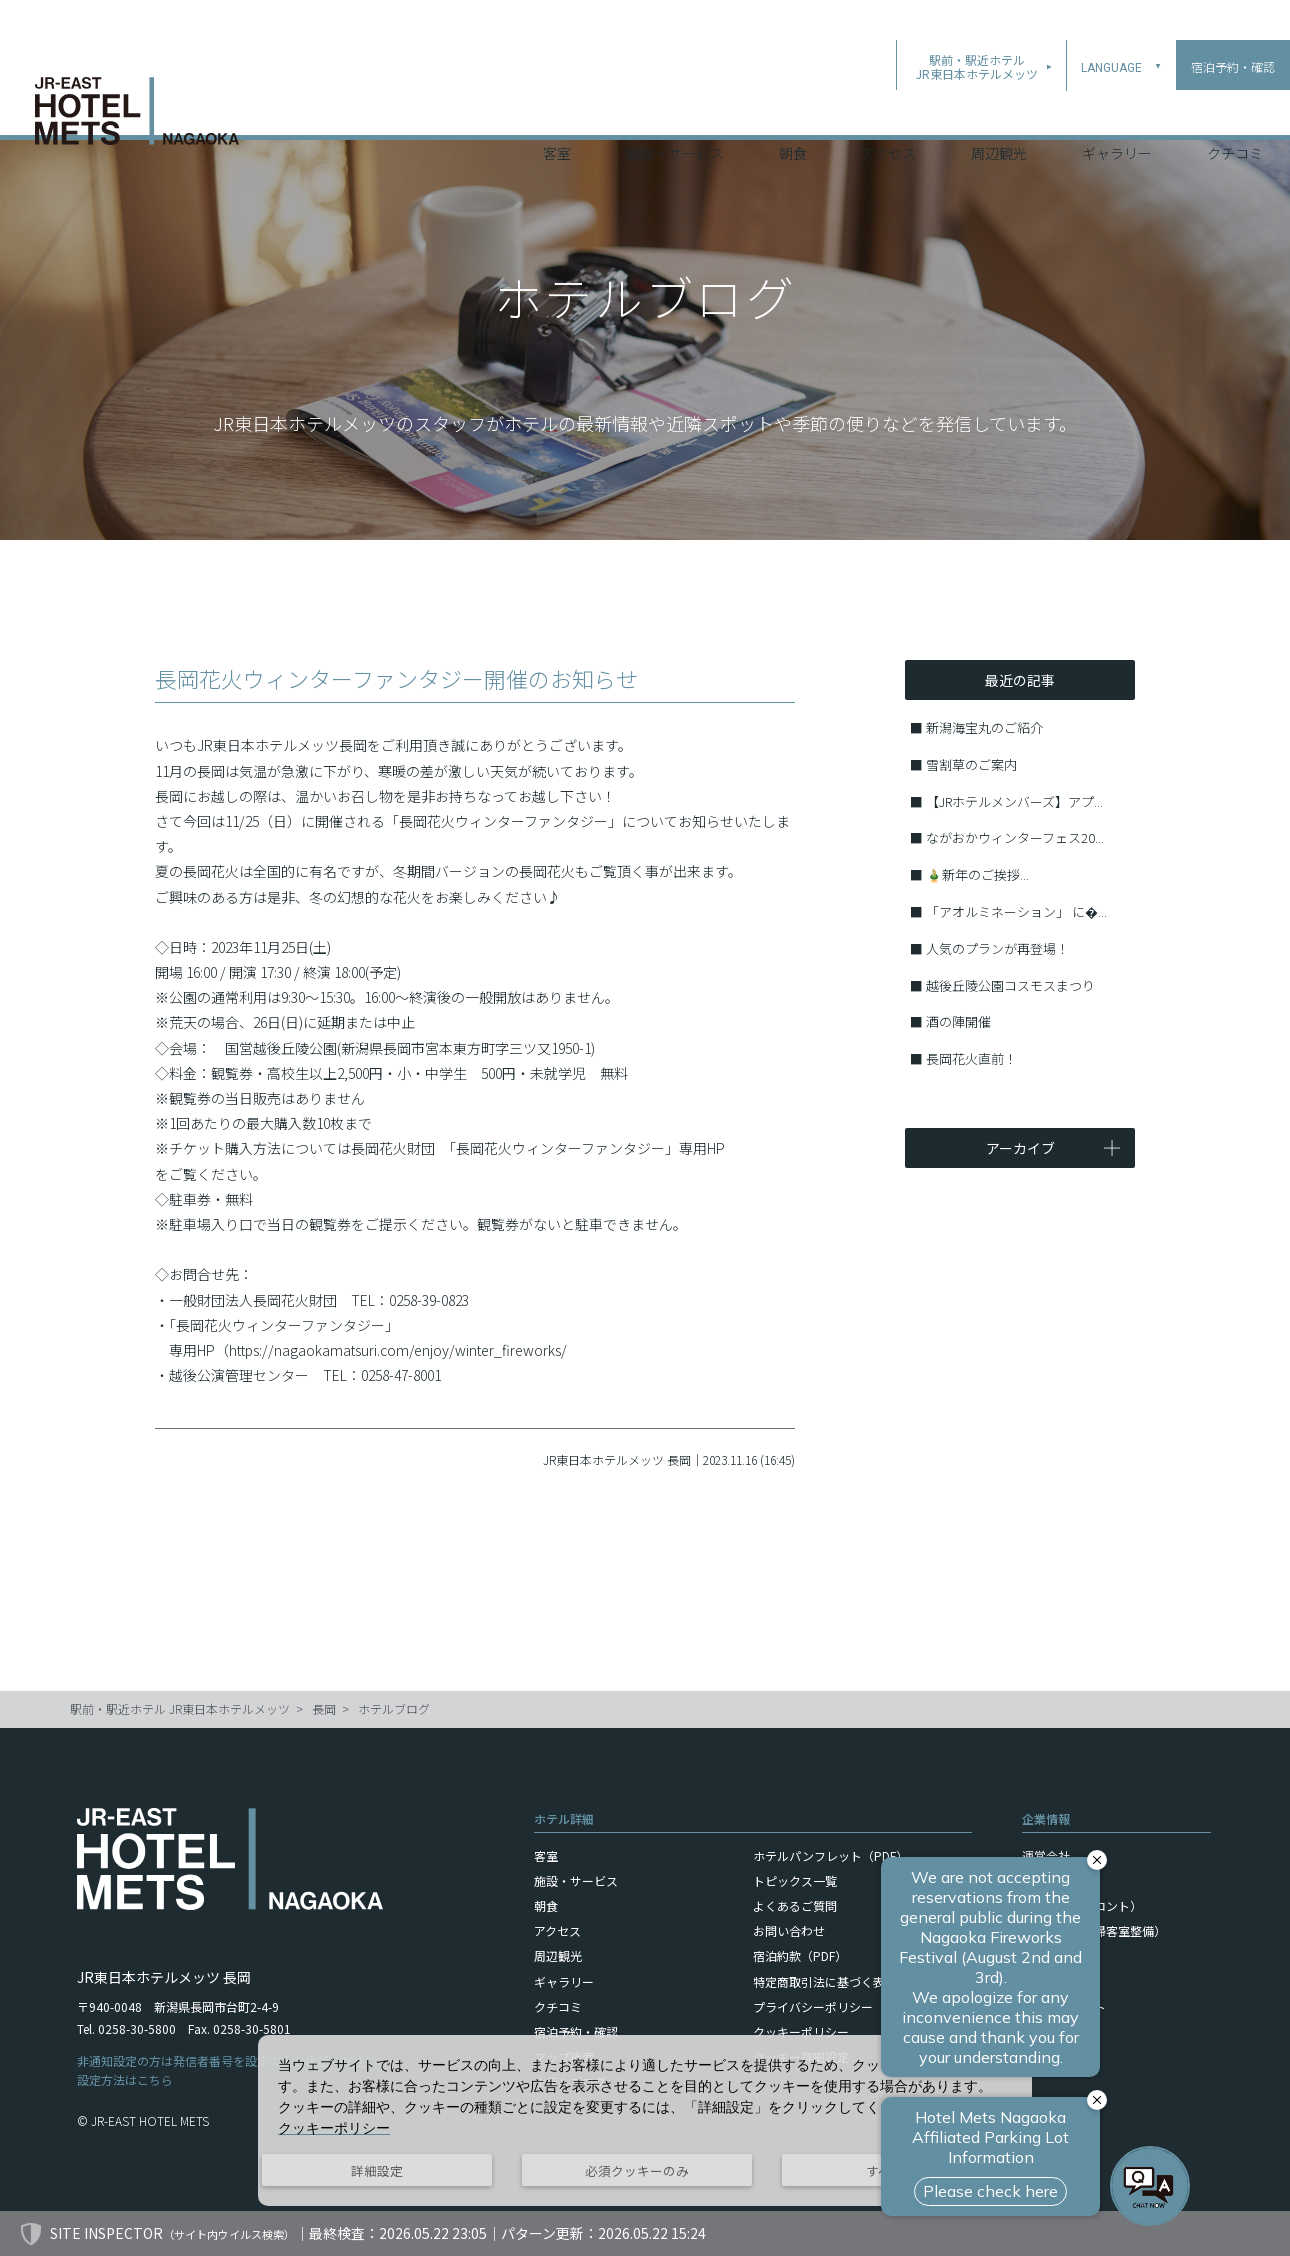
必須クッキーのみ (637, 2170)
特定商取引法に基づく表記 (825, 1981)
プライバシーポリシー (813, 2006)
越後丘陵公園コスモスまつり (1010, 985)
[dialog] (645, 2120)
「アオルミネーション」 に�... (1016, 911)
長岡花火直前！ (971, 1058)
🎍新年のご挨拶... (977, 874)
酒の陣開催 (958, 1021)
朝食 (793, 109)
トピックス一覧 (795, 1880)
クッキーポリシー (801, 2031)
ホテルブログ (394, 1708)
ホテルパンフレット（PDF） (830, 1855)
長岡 (324, 1708)
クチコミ (1235, 109)
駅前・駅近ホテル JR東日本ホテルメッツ (180, 1708)
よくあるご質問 (795, 1905)
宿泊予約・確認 (576, 2031)
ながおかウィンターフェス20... (1015, 837)
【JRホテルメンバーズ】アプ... (1014, 801)
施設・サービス (675, 109)
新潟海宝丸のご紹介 (984, 727)
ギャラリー (1117, 109)
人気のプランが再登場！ (997, 948)
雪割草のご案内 (971, 764)
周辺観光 (999, 109)
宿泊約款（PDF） (800, 1955)
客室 (557, 109)
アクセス (888, 109)
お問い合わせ (789, 1930)
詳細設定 (377, 2170)
